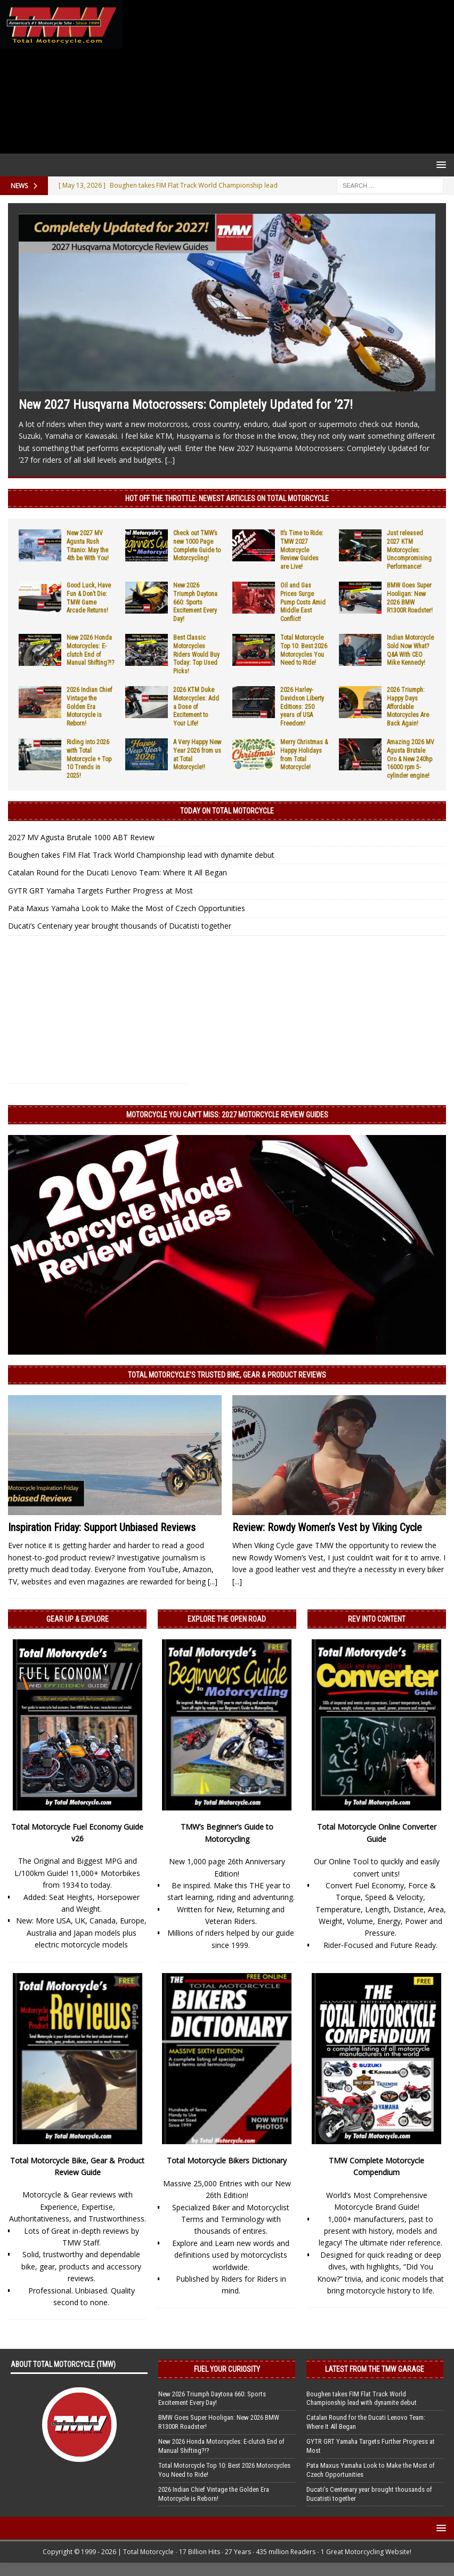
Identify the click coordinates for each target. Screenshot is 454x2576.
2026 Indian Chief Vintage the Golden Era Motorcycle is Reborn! (89, 706)
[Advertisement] (286, 76)
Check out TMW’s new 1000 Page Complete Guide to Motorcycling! (197, 545)
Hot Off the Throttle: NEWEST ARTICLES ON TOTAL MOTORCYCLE (227, 498)
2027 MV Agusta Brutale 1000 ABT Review (81, 837)
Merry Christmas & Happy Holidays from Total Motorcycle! (304, 754)
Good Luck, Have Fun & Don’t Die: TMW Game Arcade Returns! (89, 598)
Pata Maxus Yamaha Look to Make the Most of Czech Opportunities (126, 908)
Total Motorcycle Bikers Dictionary (227, 2160)
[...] (170, 460)
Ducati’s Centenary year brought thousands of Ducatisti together (119, 926)
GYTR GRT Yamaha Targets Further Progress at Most (100, 890)
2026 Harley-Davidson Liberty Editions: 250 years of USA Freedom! (302, 706)
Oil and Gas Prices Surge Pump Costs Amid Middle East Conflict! (303, 602)
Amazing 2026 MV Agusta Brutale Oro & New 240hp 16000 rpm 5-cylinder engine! (410, 758)
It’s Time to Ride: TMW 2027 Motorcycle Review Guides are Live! (301, 549)
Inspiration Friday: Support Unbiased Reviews (102, 1527)
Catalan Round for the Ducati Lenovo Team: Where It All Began (117, 872)
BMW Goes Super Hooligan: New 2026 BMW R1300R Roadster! (410, 598)
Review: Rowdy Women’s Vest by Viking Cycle (327, 1527)
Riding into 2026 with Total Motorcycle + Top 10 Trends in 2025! (89, 758)
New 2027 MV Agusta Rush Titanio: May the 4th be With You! (88, 545)
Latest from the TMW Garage (374, 2369)
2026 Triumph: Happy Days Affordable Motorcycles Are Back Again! (408, 706)
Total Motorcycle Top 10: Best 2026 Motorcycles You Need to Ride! (303, 650)
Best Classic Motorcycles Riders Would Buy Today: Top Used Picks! (196, 654)
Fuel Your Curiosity (227, 2369)
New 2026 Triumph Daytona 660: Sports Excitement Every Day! (195, 602)
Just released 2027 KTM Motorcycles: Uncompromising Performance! (409, 549)
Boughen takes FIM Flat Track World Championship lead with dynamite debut (141, 855)
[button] (439, 164)
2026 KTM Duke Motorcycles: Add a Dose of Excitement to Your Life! (196, 706)
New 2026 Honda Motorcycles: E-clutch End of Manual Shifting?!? (90, 650)
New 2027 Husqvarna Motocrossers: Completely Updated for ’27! (186, 404)
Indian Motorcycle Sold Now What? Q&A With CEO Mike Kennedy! (410, 650)
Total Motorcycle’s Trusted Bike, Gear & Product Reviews (227, 1375)
